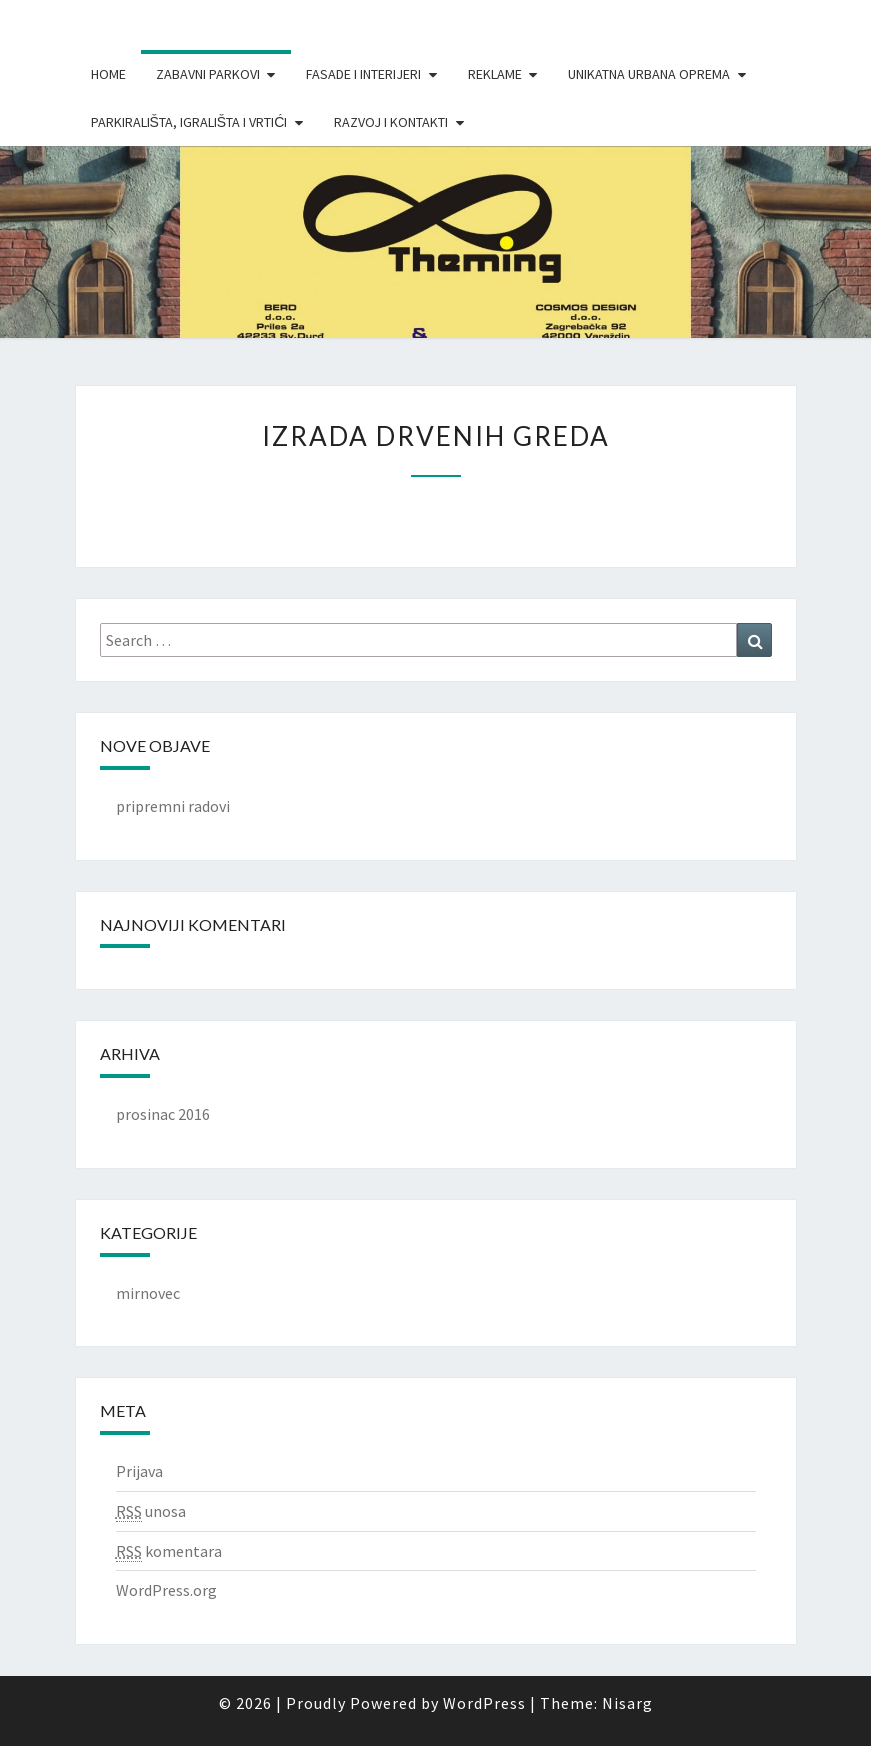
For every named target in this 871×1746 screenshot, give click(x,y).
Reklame (495, 74)
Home (108, 74)
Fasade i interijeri (363, 74)
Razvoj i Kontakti (391, 122)
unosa (151, 1511)
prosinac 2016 (163, 1114)
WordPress (484, 1703)
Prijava (139, 1471)
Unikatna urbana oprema (649, 74)
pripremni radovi (173, 806)
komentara (169, 1551)
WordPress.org (166, 1590)
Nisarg (627, 1703)
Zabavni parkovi (208, 74)
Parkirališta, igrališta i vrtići (189, 122)
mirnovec (148, 1293)
